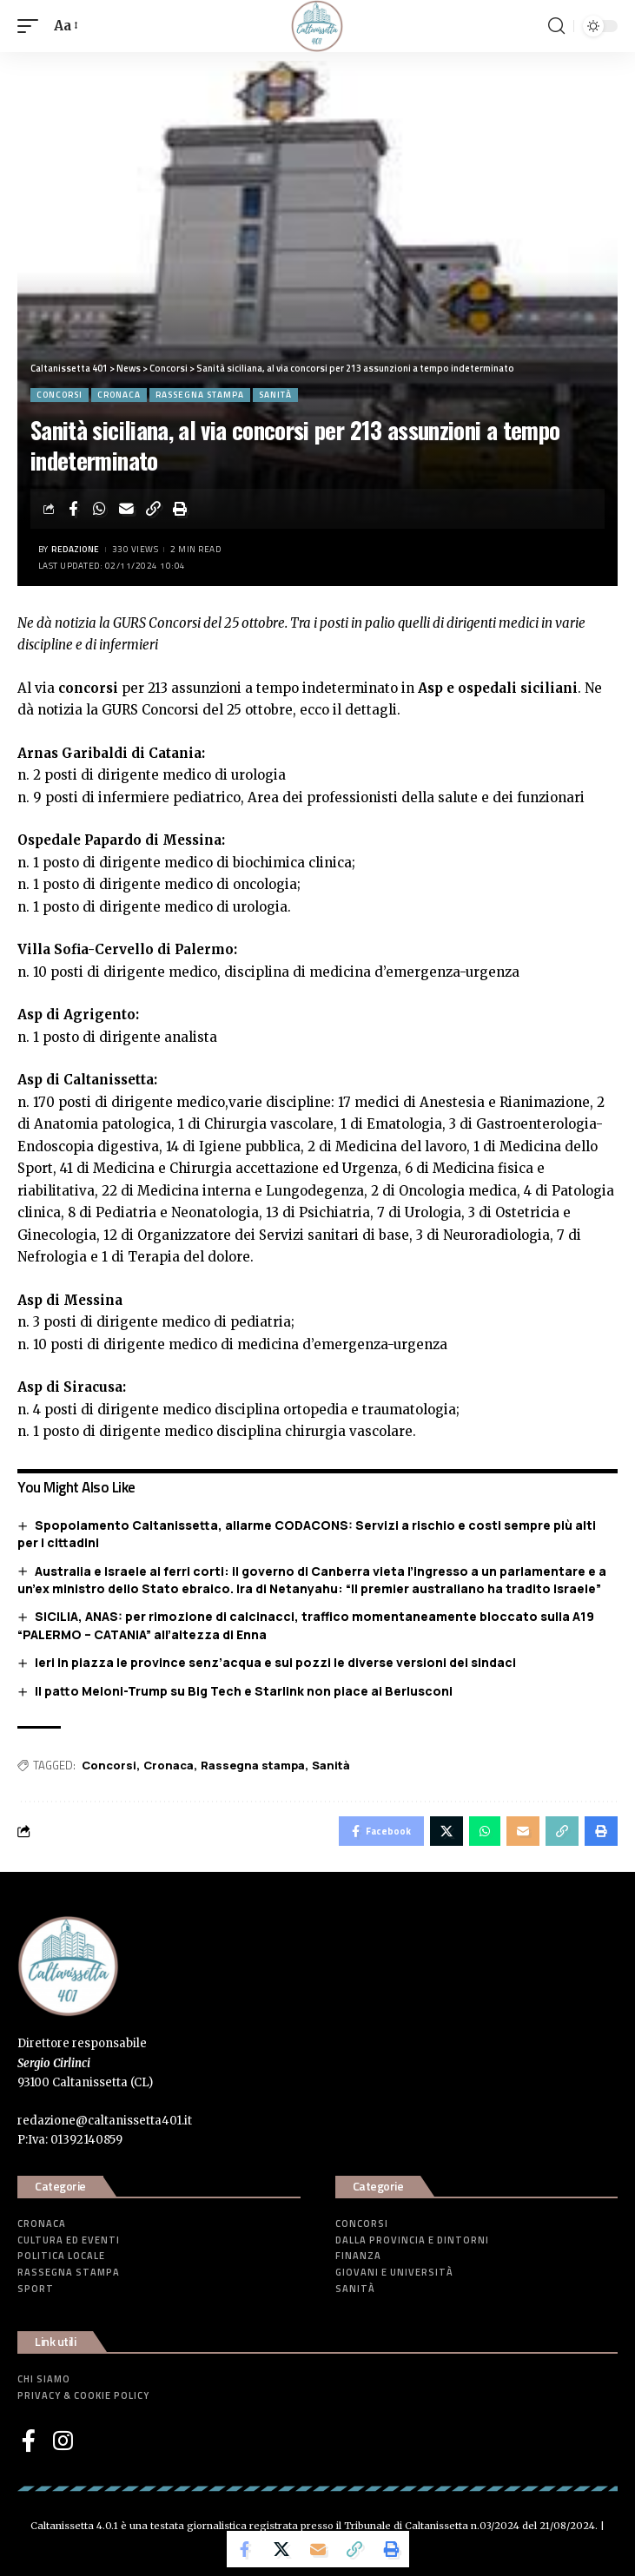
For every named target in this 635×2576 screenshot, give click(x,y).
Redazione (75, 549)
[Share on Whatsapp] (100, 509)
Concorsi (59, 394)
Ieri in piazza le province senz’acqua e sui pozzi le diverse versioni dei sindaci (275, 1662)
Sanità (275, 394)
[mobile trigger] (32, 26)
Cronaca (119, 394)
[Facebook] (28, 2440)
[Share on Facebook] (73, 509)
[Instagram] (63, 2440)
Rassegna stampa (199, 394)
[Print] (181, 509)
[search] (556, 26)
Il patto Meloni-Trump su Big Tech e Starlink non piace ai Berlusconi (244, 1691)
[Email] (127, 509)
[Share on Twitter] (281, 2549)
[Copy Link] (154, 509)
